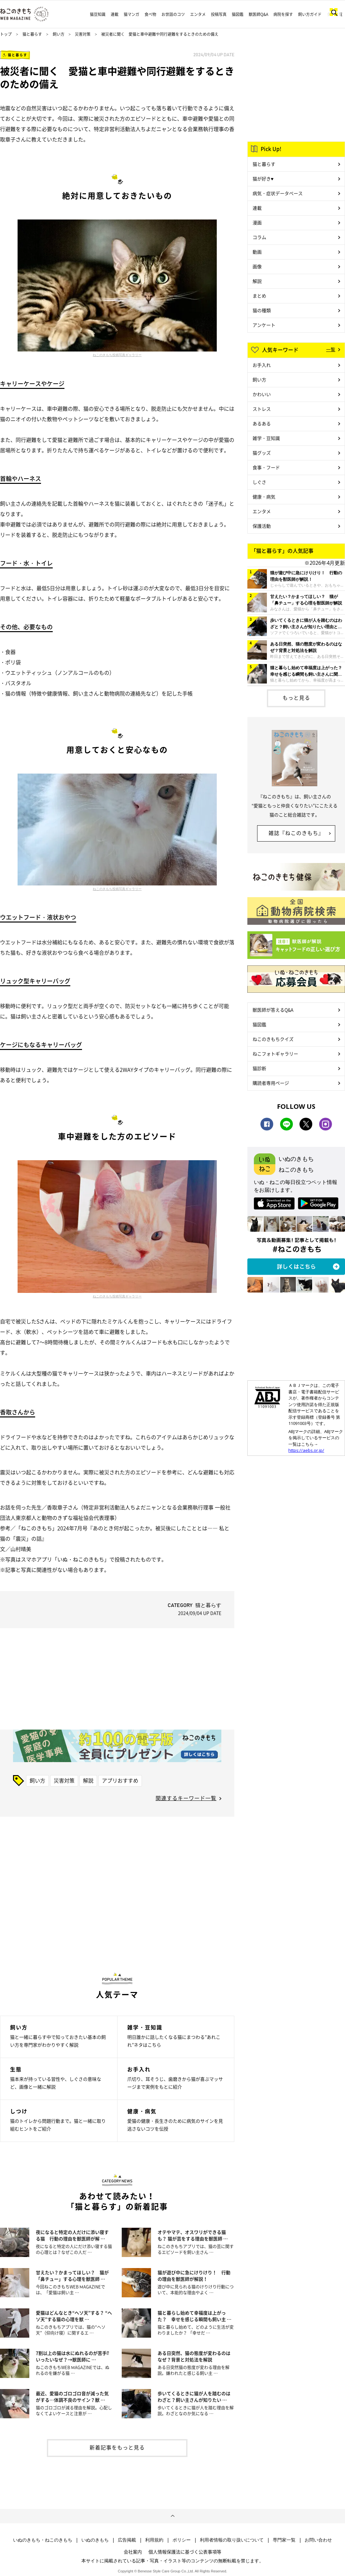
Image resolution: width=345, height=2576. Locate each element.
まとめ (259, 295)
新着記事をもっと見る (117, 2447)
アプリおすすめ (120, 1780)
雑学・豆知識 (266, 438)
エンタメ (198, 14)
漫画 (257, 222)
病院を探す (283, 14)
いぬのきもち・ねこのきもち (42, 2540)
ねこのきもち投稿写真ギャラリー (117, 354)
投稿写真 (219, 14)
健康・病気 (264, 496)
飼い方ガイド (310, 14)
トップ (6, 34)
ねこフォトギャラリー (275, 1053)
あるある (262, 423)
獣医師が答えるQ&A (273, 1009)
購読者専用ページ (271, 1083)
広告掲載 (127, 2540)
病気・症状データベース (278, 193)
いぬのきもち (95, 2540)
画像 (257, 266)
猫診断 (259, 1068)
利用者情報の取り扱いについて (232, 2540)
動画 (257, 251)
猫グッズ (262, 452)
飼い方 (58, 34)
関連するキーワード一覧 (186, 1798)
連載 (114, 14)
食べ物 (150, 14)
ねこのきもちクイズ (273, 1039)
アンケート (264, 325)
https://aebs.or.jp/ (306, 1450)
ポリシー (181, 2540)
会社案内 (133, 2551)
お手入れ (262, 365)
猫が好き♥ (263, 178)
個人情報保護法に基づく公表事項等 (184, 2551)
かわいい (262, 394)
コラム (259, 237)
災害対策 (82, 34)
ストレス (262, 408)
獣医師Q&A (258, 14)
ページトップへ (172, 2516)
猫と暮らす (32, 34)
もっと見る (296, 697)
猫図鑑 (237, 14)
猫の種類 (262, 310)
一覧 (330, 349)
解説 (88, 1780)
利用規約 (154, 2540)
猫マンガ (131, 14)
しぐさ (259, 482)
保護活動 (262, 526)
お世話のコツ (173, 14)
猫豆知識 (97, 14)
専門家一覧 (284, 2540)
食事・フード (266, 467)
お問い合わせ (318, 2540)
